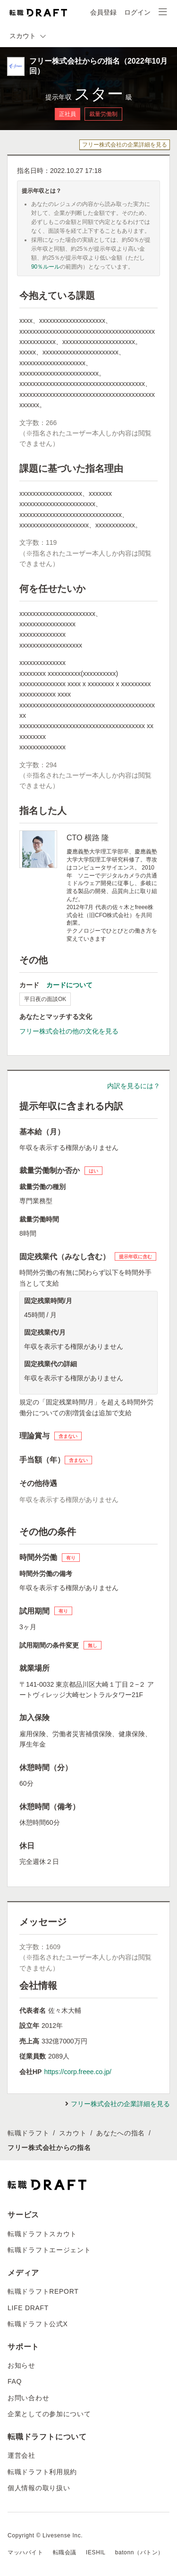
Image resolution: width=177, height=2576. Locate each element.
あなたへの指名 (120, 2133)
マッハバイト (25, 2552)
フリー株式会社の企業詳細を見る (124, 144)
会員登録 (103, 12)
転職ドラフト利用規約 (42, 2472)
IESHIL (96, 2552)
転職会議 (64, 2552)
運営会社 (21, 2455)
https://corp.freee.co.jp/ (77, 2072)
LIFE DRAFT (28, 2308)
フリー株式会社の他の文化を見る (68, 1031)
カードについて (69, 985)
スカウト (73, 2133)
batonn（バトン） (139, 2552)
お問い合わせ (28, 2398)
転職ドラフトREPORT (43, 2291)
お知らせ (21, 2365)
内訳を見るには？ (133, 1086)
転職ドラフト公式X (38, 2324)
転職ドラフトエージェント (49, 2250)
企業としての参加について (49, 2414)
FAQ (15, 2381)
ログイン (137, 12)
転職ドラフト (28, 2133)
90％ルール (45, 266)
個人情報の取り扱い (39, 2488)
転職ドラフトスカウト (42, 2234)
